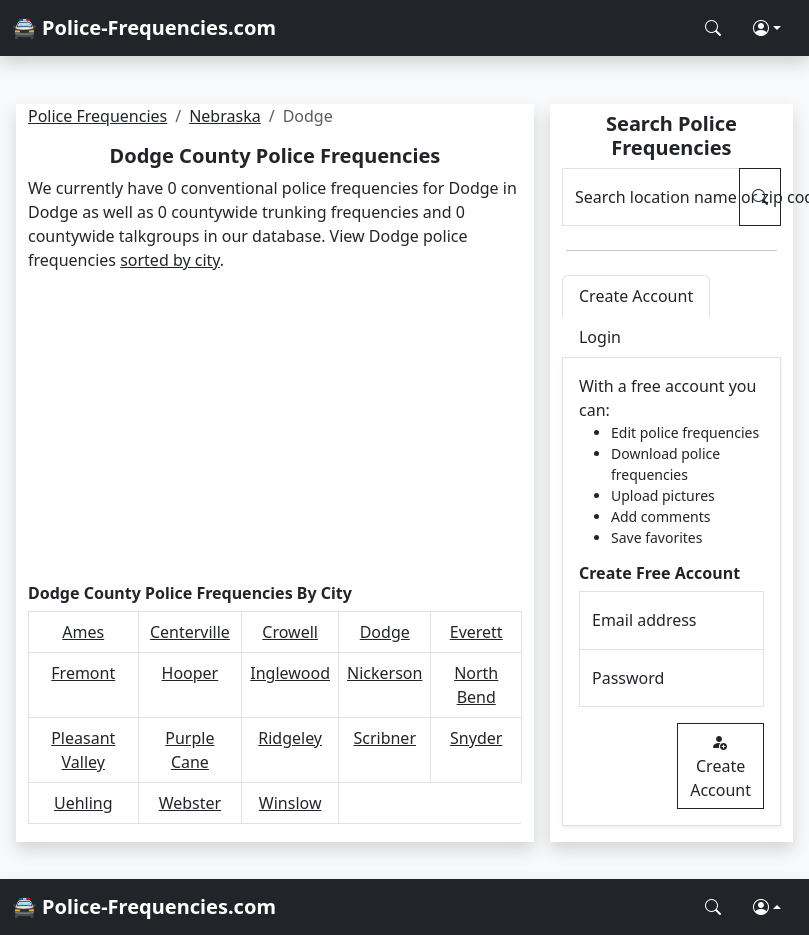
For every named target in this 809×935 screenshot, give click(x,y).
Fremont (83, 673)
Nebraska (224, 116)
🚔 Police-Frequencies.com (144, 27)
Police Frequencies (97, 116)
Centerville (190, 632)
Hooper (190, 673)
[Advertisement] (274, 428)
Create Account (720, 766)
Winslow (290, 803)
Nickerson (384, 673)
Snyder (476, 738)
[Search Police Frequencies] (713, 28)
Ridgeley (290, 738)
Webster (190, 803)
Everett (476, 632)
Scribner (384, 738)
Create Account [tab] (636, 296)
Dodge (385, 632)
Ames (83, 632)
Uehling (83, 803)
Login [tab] (600, 337)
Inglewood (290, 673)
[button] (767, 28)
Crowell (290, 632)
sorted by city (170, 260)
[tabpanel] (671, 592)
